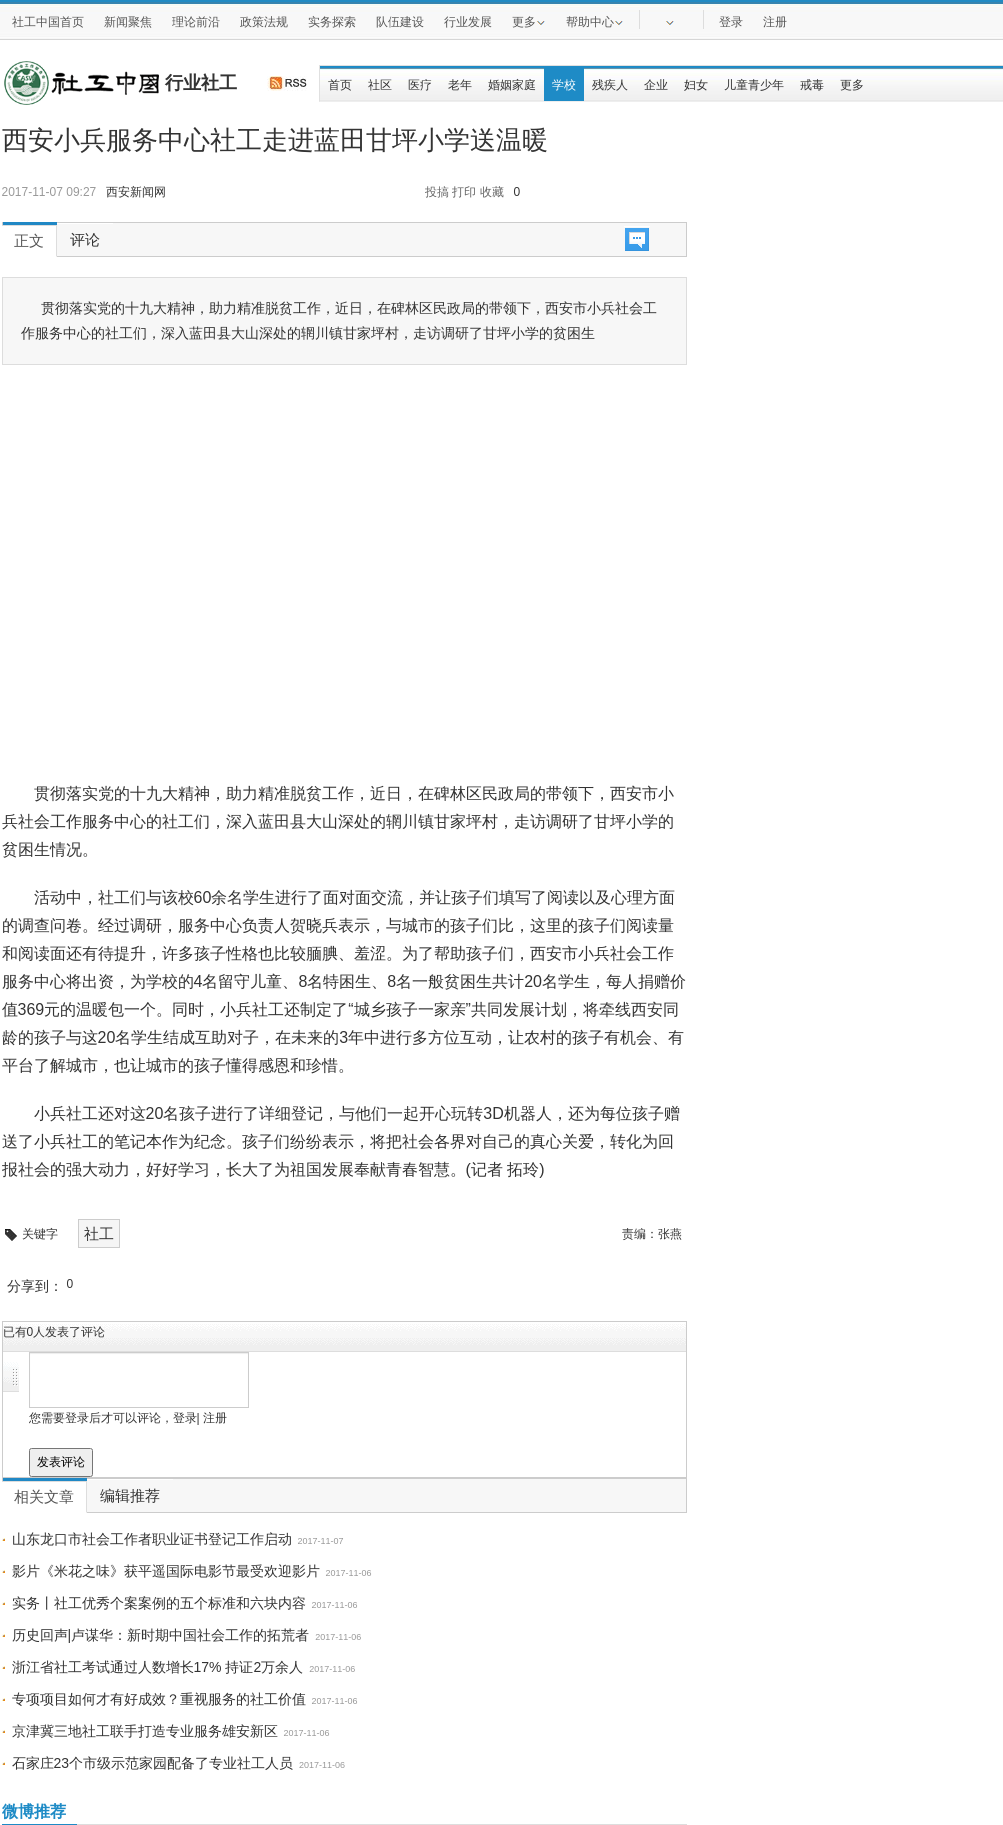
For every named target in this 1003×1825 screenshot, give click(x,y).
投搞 (437, 192)
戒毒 (812, 85)
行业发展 (468, 22)
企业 (656, 85)
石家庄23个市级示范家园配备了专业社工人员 (153, 1763)
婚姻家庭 (512, 85)
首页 (340, 85)
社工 (99, 1233)
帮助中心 (595, 21)
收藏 (492, 192)
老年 (460, 85)
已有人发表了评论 (54, 1332)
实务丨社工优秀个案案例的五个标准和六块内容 (159, 1603)
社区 (380, 85)
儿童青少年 (754, 85)
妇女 (696, 85)
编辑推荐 (130, 1496)
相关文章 (44, 1497)
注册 (775, 22)
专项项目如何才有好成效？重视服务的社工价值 (159, 1699)
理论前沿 (196, 22)
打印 (464, 192)
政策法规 (264, 22)
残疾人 (610, 85)
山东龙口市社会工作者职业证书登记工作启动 (152, 1539)
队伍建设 (400, 22)
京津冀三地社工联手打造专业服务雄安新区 (145, 1731)
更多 (529, 21)
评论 (85, 240)
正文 (29, 241)
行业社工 (201, 83)
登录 (731, 22)
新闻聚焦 (128, 22)
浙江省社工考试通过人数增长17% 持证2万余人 (158, 1667)
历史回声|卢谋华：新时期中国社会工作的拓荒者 (161, 1635)
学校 (564, 85)
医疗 (420, 85)
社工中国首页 (48, 22)
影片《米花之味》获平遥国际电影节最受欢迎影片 (166, 1571)
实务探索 (332, 22)
